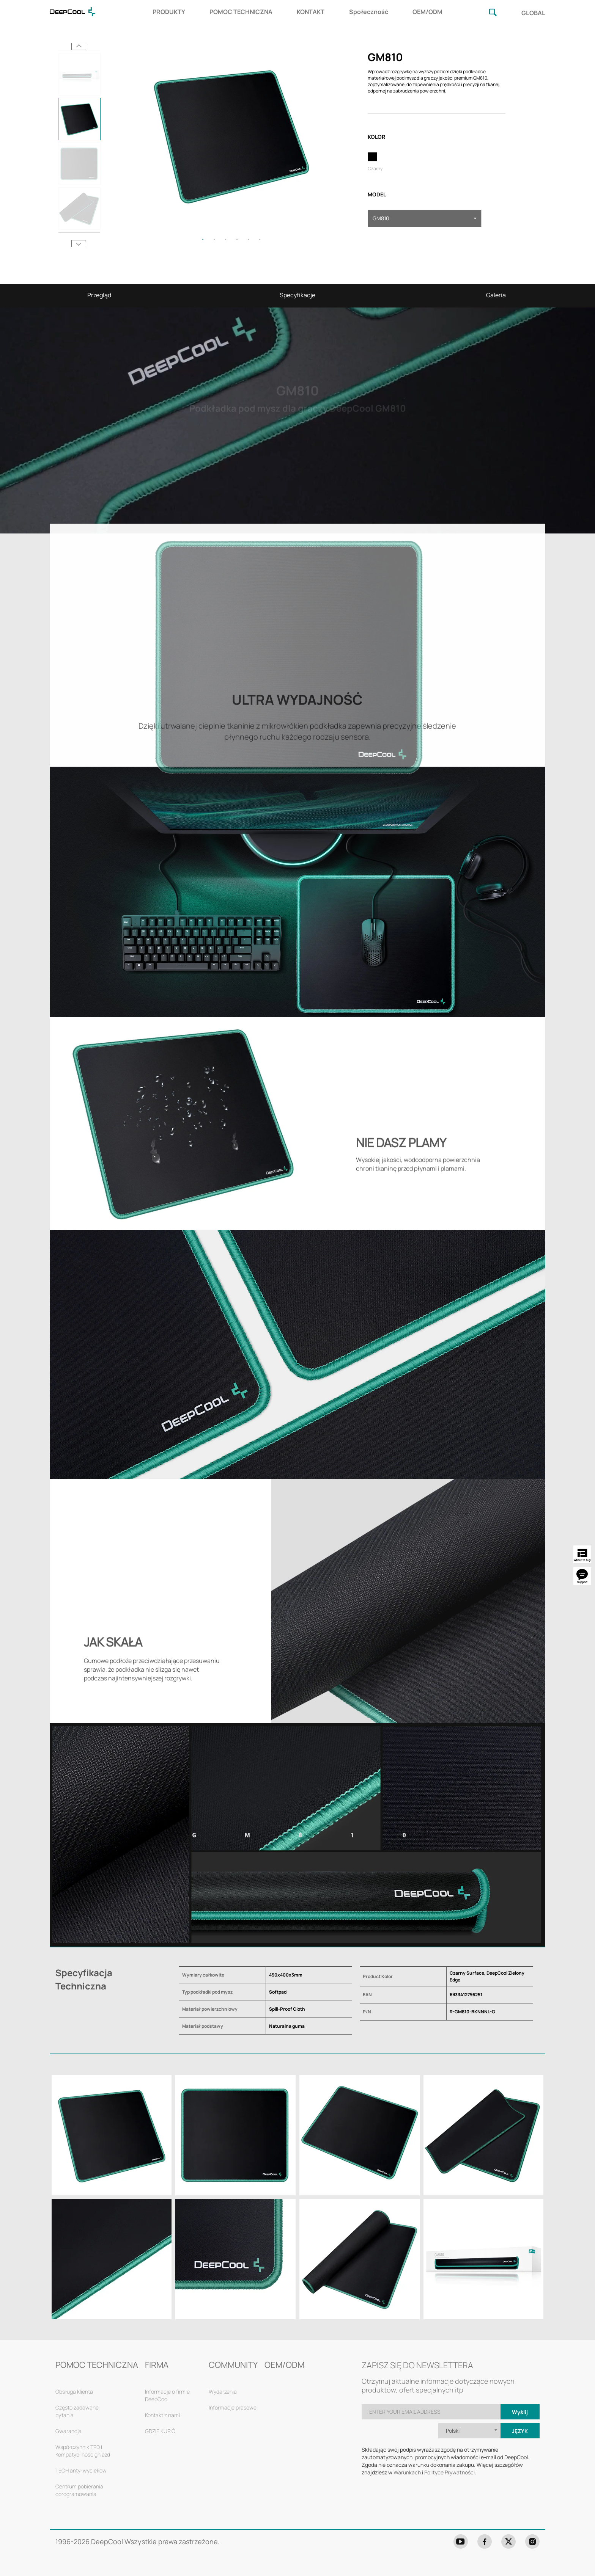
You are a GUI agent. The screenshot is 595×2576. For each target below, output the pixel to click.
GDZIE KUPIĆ (160, 2431)
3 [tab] (226, 239)
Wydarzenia (223, 2391)
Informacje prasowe (233, 2407)
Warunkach (407, 2472)
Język (520, 2431)
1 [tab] (203, 239)
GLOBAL (533, 13)
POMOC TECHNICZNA (240, 12)
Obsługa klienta (74, 2391)
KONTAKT (310, 12)
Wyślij (520, 2412)
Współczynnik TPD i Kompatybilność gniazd (82, 2450)
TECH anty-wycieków (81, 2470)
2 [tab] (214, 239)
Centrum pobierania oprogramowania (79, 2490)
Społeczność (368, 12)
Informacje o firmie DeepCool (167, 2395)
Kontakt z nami (162, 2415)
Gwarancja (68, 2431)
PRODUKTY (169, 12)
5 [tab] (248, 239)
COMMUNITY (233, 2364)
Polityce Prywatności (449, 2472)
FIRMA (156, 2364)
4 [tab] (237, 239)
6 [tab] (260, 239)
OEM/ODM (427, 12)
